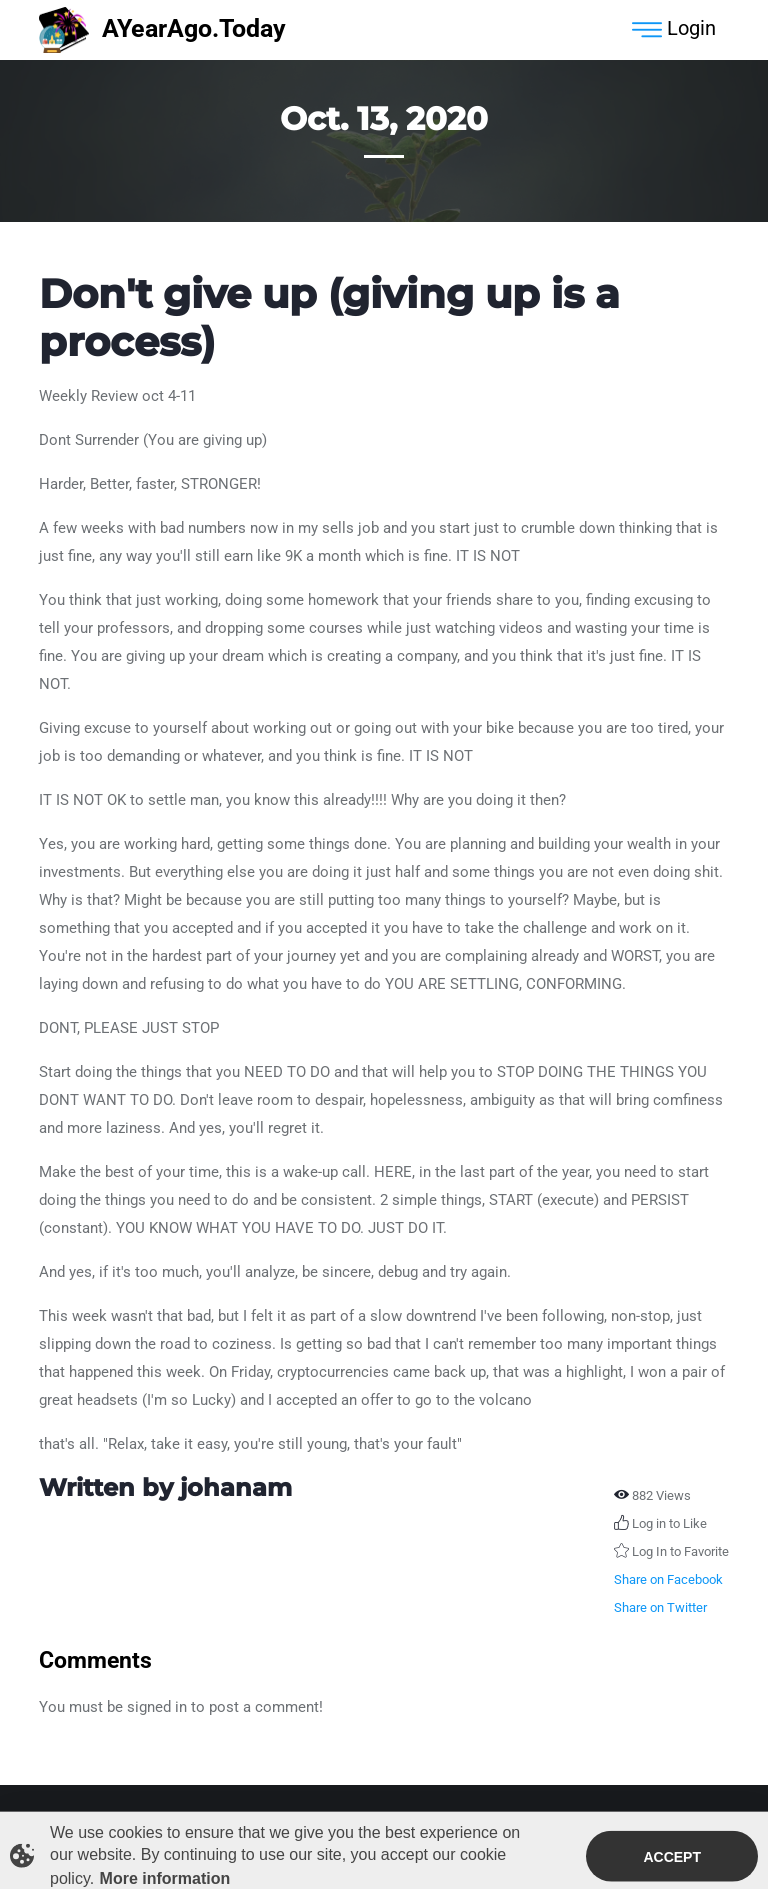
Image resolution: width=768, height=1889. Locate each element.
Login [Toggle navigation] (674, 30)
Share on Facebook (668, 1579)
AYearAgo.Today (162, 30)
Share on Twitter (660, 1607)
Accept (672, 1860)
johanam (236, 1487)
